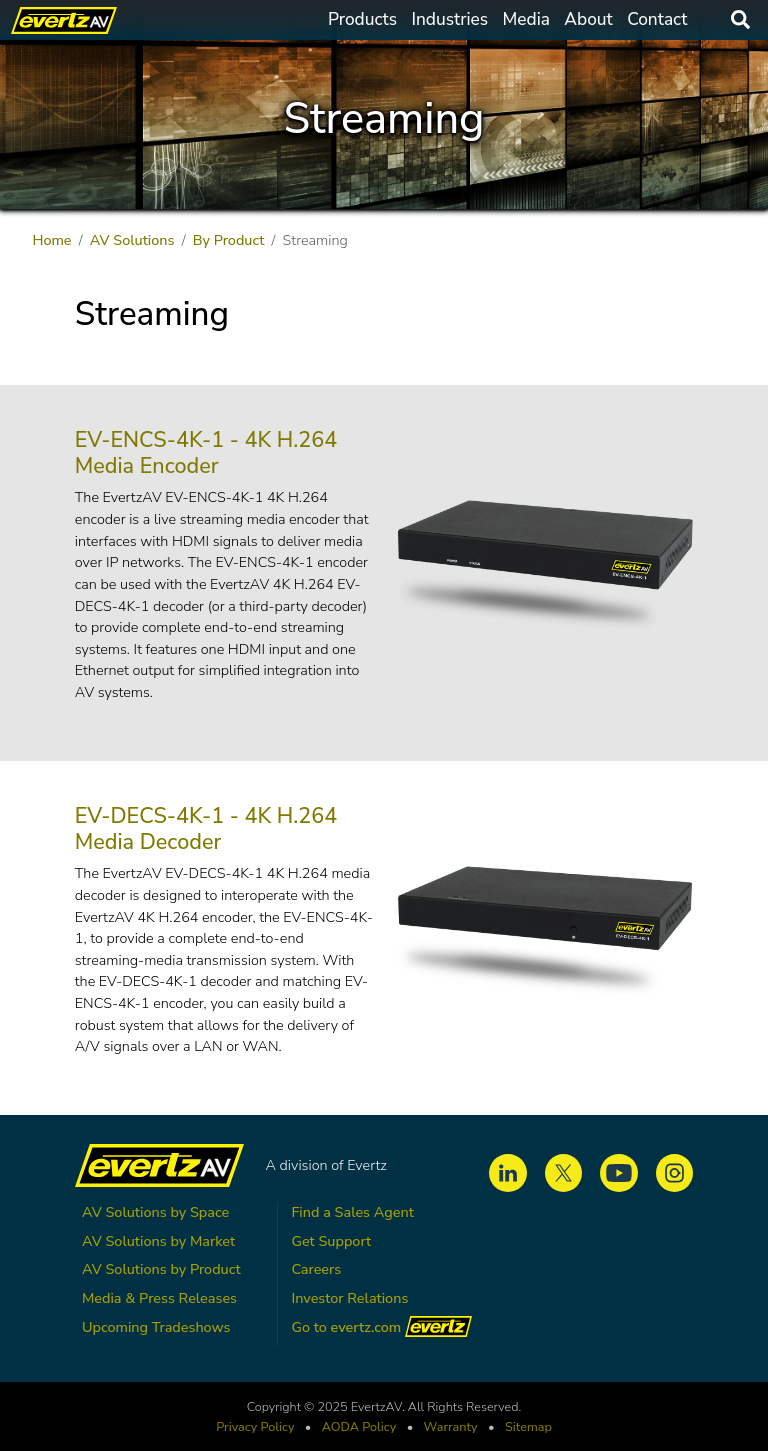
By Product (229, 240)
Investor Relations (349, 1298)
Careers (316, 1269)
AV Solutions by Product (161, 1269)
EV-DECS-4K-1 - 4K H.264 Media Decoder (206, 829)
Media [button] (526, 19)
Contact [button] (657, 19)
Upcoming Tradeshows (156, 1327)
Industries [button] (449, 19)
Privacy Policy (255, 1426)
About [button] (588, 19)
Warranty (451, 1426)
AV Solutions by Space (155, 1212)
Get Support (331, 1241)
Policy (359, 1426)
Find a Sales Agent (352, 1212)
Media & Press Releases (159, 1298)
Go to (381, 1327)
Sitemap (528, 1426)
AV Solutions (132, 240)
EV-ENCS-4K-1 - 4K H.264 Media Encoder (206, 453)
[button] (544, 565)
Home (51, 240)
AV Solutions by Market (158, 1241)
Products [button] (362, 19)
